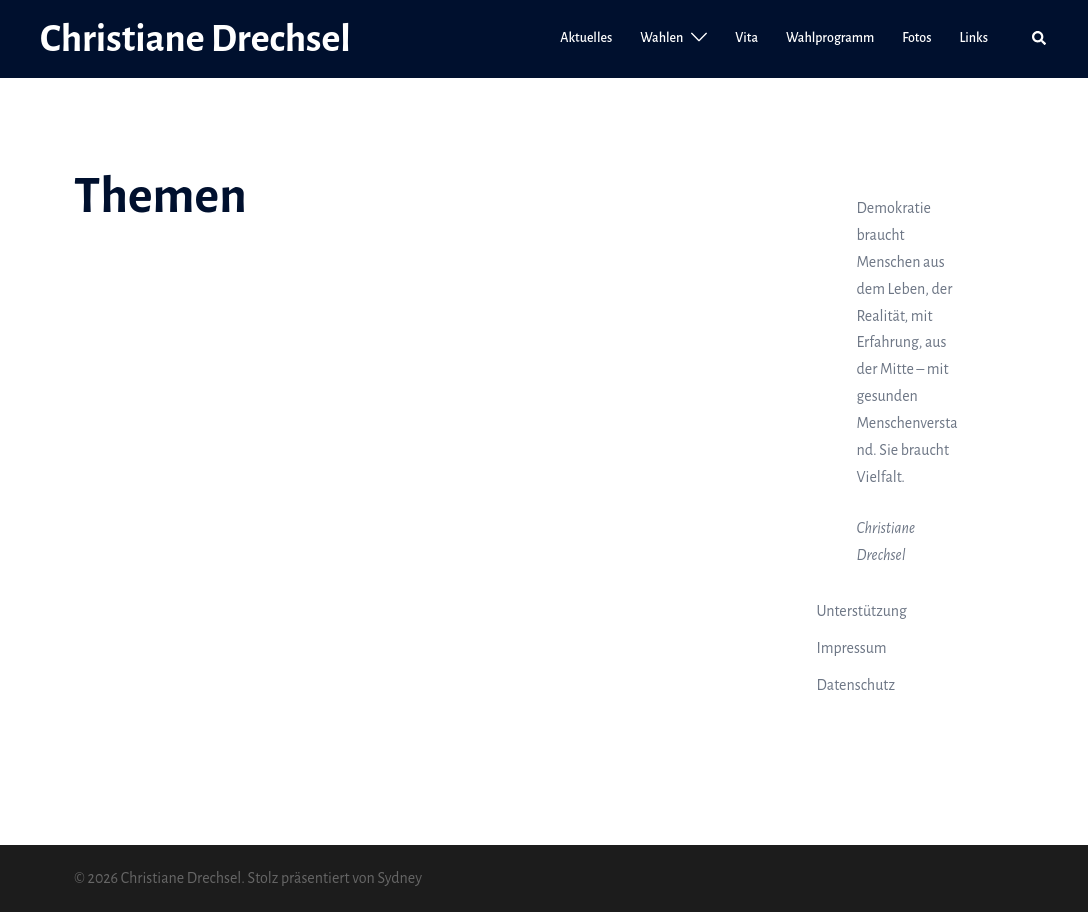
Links (973, 38)
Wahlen (661, 38)
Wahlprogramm (830, 38)
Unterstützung (862, 611)
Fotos (916, 38)
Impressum (852, 648)
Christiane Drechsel (195, 39)
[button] (1040, 39)
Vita (746, 38)
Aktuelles (586, 38)
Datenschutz (856, 685)
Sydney (399, 878)
